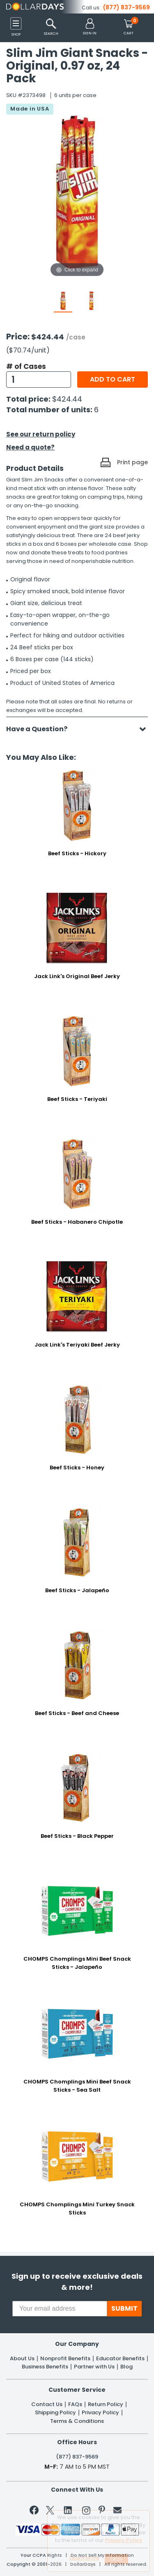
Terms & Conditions (77, 2421)
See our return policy (40, 434)
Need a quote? (30, 447)
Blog (126, 2366)
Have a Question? (41, 729)
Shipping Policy (55, 2412)
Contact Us (46, 2404)
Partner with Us (94, 2366)
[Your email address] (59, 2308)
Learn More (84, 2558)
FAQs (75, 2404)
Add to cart (112, 379)
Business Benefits (45, 2366)
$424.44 (67, 399)
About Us (22, 2358)
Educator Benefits (120, 2358)
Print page (132, 462)
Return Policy (105, 2404)
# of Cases (26, 366)
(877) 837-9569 (126, 7)
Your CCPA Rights (41, 2555)
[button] (90, 27)
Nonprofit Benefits (65, 2358)
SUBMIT (124, 2308)
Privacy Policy (100, 2412)
